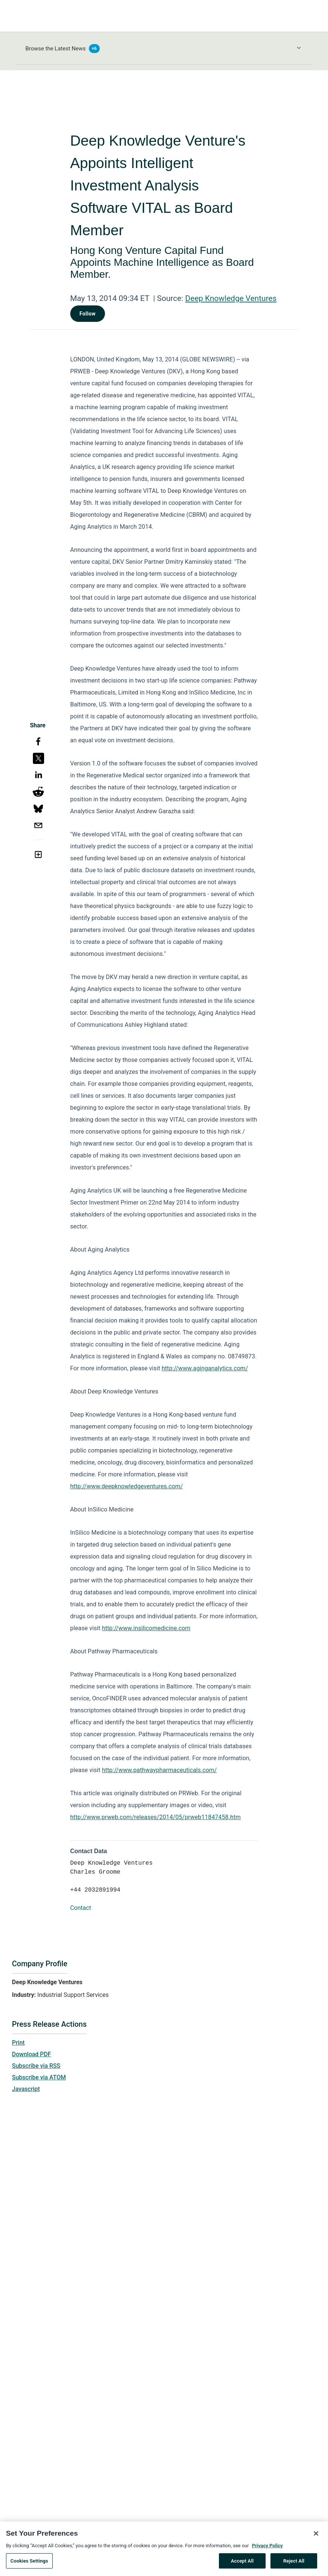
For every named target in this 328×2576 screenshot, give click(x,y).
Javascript (26, 2088)
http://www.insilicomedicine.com (146, 1628)
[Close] (316, 2535)
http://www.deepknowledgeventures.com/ (126, 1486)
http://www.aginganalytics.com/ (205, 1368)
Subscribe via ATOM (39, 2077)
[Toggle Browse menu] (299, 48)
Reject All (293, 2563)
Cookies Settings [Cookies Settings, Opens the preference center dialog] (29, 2563)
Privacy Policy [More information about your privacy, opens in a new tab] (267, 2547)
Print (18, 2042)
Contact (80, 1907)
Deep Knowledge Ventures (231, 298)
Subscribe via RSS (36, 2065)
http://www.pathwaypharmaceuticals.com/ (159, 1770)
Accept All (242, 2563)
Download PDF (31, 2054)
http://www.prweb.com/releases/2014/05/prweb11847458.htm (155, 1817)
